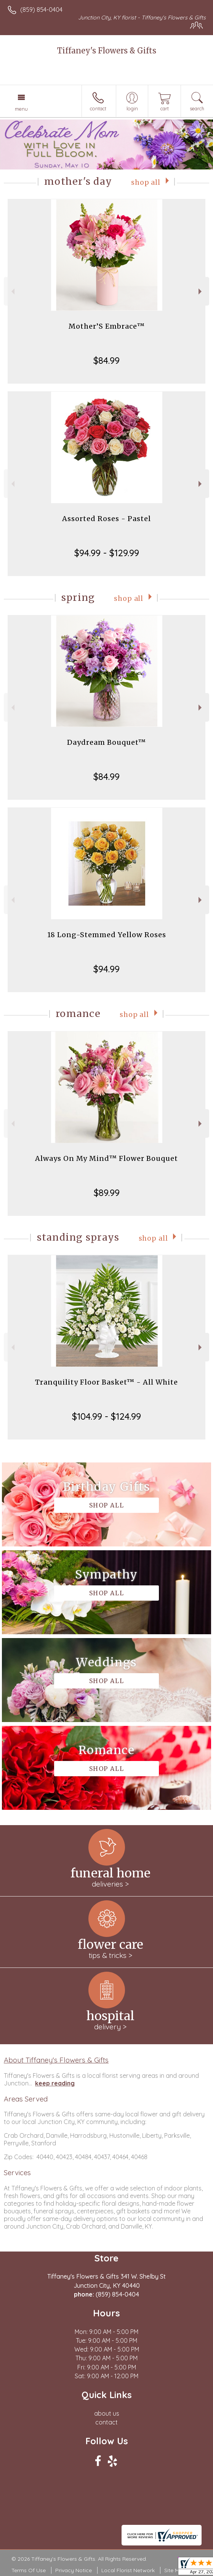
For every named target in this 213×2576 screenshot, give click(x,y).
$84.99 (106, 360)
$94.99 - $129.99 (106, 552)
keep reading (55, 2083)
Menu (21, 109)
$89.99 (107, 1192)
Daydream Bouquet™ (106, 742)
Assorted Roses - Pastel (106, 518)
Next (201, 291)
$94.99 (106, 969)
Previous (12, 291)
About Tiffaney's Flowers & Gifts (56, 2059)
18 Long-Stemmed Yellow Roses (106, 934)
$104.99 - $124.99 (106, 1416)
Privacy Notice (73, 2570)
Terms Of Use (28, 2570)
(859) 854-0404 (41, 9)
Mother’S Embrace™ (107, 326)
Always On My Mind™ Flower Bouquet (106, 1158)
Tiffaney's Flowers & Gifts (106, 50)
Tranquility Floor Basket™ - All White (106, 1382)
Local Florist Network (128, 2570)
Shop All (145, 182)
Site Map (175, 2570)
